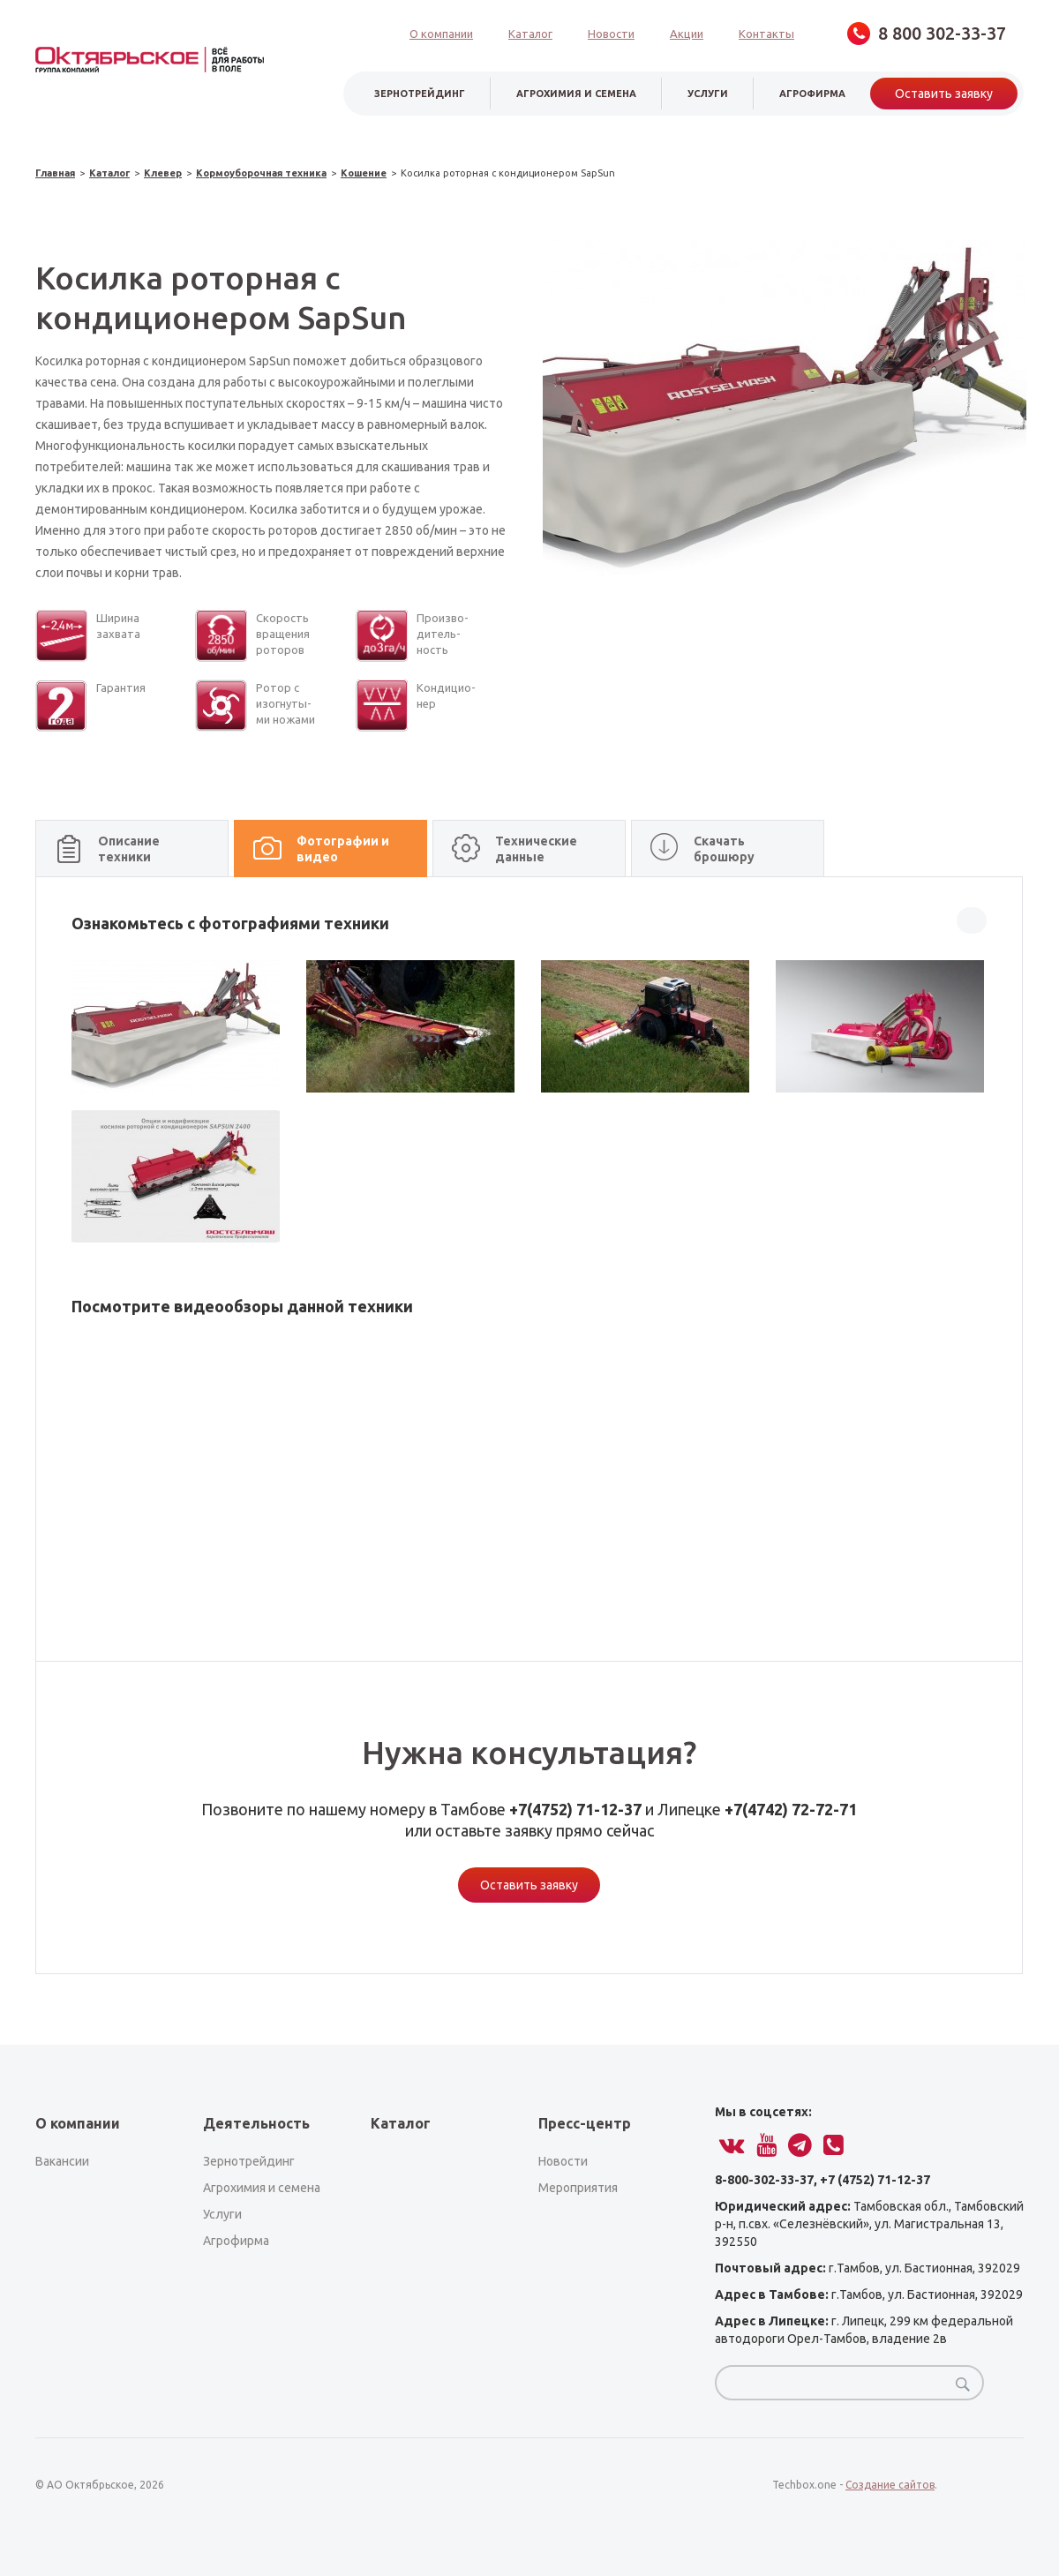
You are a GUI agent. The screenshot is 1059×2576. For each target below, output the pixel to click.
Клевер (163, 173)
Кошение (364, 173)
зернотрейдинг (419, 93)
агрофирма (812, 93)
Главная (55, 173)
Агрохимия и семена (576, 93)
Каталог (109, 173)
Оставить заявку (944, 93)
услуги (707, 93)
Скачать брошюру (724, 849)
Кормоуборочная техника (261, 173)
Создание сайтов (890, 2484)
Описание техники (129, 849)
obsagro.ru (149, 59)
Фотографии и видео (343, 849)
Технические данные (536, 849)
